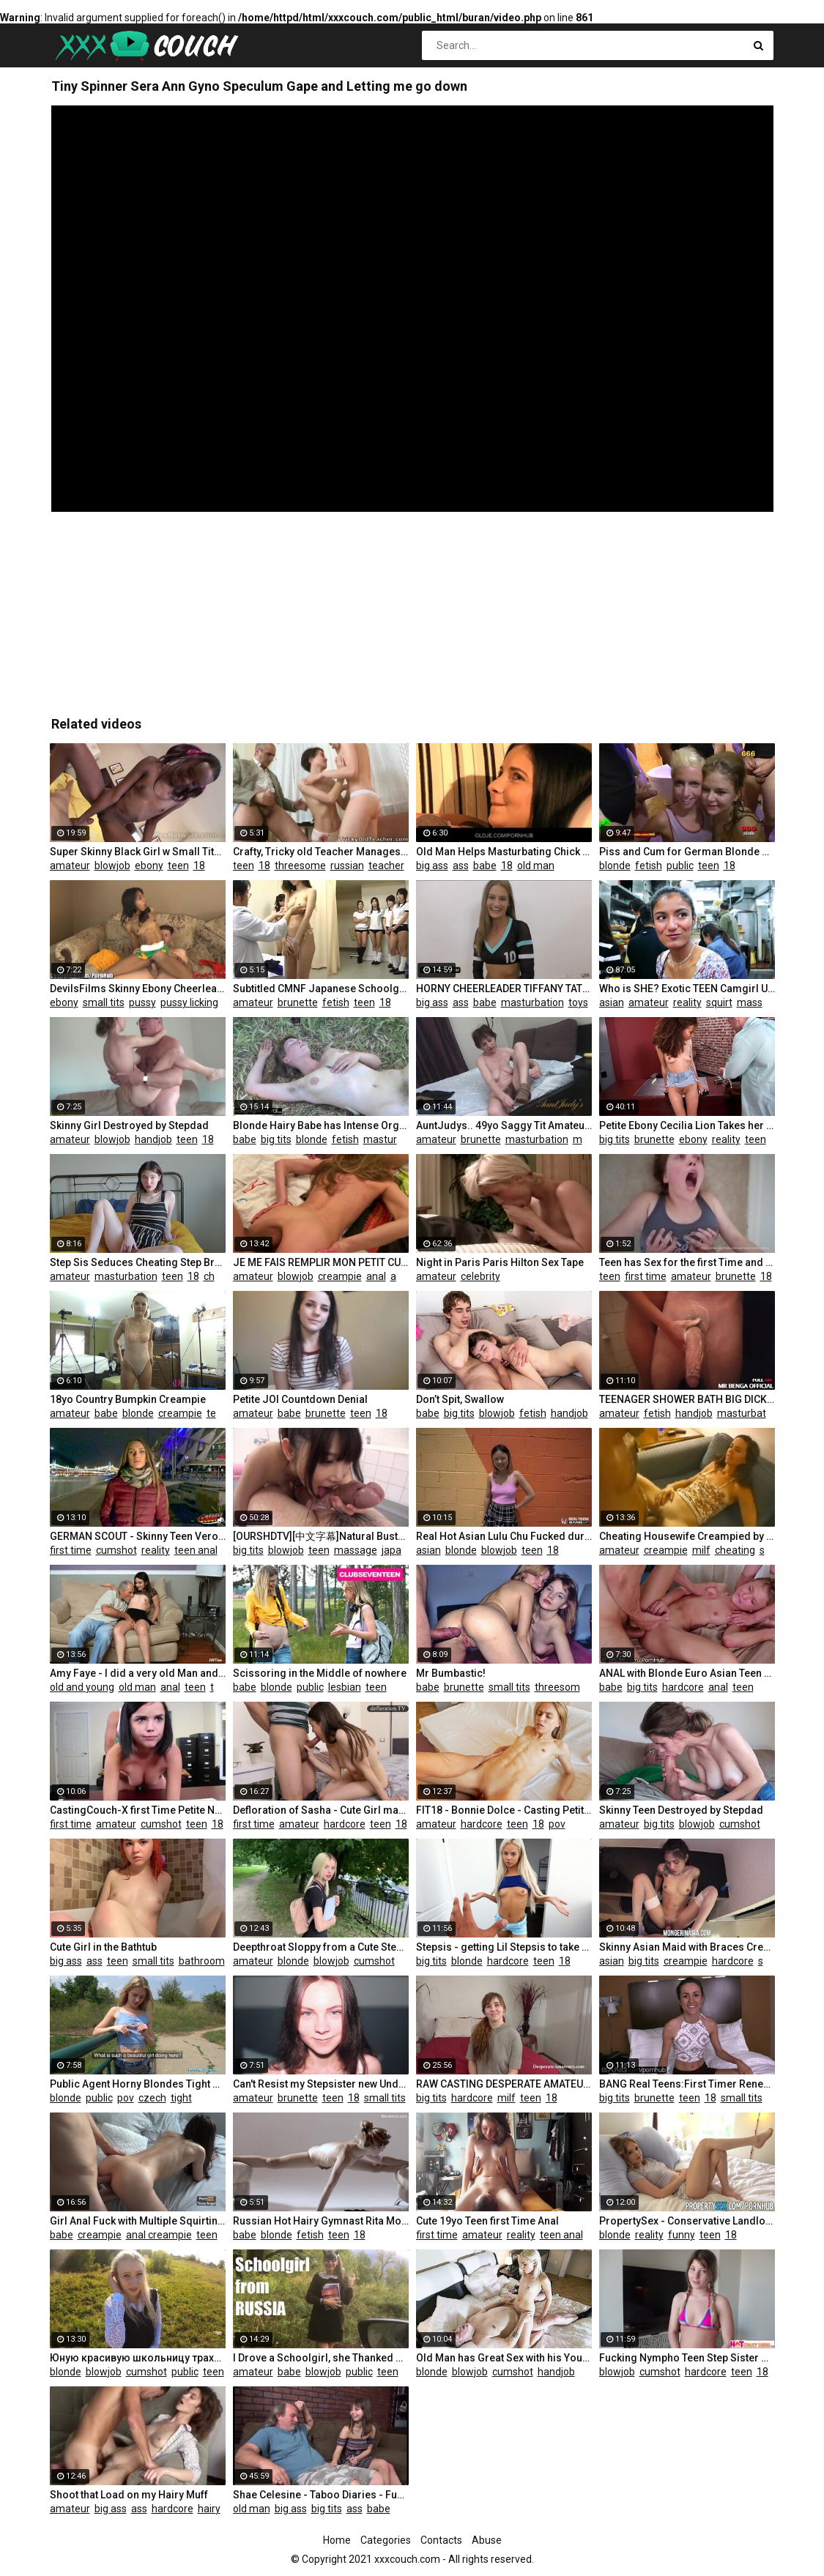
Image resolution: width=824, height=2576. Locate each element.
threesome (300, 865)
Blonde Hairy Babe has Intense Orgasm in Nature (321, 1125)
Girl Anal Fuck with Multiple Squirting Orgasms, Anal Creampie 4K (138, 2221)
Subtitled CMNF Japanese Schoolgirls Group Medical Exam (321, 988)
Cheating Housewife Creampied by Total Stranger (687, 1536)
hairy (209, 2508)
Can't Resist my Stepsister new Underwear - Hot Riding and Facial (321, 2084)
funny (681, 2235)
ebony (149, 865)
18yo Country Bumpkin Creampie (128, 1399)
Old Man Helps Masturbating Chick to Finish (504, 851)
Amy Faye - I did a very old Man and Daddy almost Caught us (138, 1673)
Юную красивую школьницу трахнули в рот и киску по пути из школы (138, 2358)
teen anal (196, 1550)
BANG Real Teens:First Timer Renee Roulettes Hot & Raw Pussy (687, 2084)
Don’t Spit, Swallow (460, 1399)
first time (646, 1276)
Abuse (487, 2540)
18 (199, 865)
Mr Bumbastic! (451, 1673)
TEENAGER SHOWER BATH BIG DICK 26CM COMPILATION (687, 1399)
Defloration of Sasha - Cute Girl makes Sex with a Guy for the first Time (321, 1810)
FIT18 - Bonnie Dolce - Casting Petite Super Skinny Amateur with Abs (504, 1810)
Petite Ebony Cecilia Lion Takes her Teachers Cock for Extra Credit (687, 1125)
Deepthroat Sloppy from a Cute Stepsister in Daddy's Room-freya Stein (321, 1947)
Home (337, 2540)
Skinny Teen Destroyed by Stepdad (681, 1810)
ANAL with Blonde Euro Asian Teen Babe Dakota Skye (687, 1673)
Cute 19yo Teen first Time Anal (487, 2221)
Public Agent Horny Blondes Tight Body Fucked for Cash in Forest (138, 2084)
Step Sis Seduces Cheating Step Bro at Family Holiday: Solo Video (138, 1262)
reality (687, 1002)
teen (178, 865)
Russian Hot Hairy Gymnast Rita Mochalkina (321, 2221)
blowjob (112, 865)
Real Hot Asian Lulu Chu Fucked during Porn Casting (504, 1536)
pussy (142, 1002)
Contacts (441, 2540)
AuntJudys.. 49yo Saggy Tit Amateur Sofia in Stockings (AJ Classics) (504, 1125)
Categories (385, 2540)
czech (152, 2098)
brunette (298, 1002)
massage (758, 1002)
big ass (432, 865)
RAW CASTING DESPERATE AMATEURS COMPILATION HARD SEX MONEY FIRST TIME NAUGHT (504, 2084)
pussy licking (189, 1002)
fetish (648, 865)
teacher (386, 865)
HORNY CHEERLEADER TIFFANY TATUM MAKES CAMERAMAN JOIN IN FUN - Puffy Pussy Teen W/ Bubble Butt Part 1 (504, 988)
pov (557, 1824)
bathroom (202, 1961)
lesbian (344, 1687)
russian (347, 865)
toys (578, 1002)
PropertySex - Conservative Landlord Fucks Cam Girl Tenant (687, 2221)
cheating (224, 1276)
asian (611, 1002)
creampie (340, 1276)
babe (485, 865)
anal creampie (159, 2235)
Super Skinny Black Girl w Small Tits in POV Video (138, 851)
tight (181, 2098)
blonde (615, 865)
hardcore (683, 1687)
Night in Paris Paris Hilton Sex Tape (500, 1262)
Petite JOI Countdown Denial (300, 1399)
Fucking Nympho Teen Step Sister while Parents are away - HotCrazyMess (687, 2358)
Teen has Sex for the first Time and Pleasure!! (687, 1262)
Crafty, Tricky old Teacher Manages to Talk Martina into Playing (321, 851)
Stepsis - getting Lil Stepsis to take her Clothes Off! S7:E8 (504, 1947)
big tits (276, 1139)
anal (376, 1276)
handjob (153, 1139)
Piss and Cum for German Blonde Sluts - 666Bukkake (687, 851)
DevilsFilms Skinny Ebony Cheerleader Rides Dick (138, 988)
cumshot (116, 1550)
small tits (104, 1002)
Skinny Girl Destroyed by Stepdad (129, 1125)
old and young (82, 1687)
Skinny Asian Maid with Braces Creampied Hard (687, 1947)
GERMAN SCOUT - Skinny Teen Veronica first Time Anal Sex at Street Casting (138, 1536)
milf (701, 1550)
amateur (70, 865)
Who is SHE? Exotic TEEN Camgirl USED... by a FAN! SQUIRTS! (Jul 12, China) (687, 988)
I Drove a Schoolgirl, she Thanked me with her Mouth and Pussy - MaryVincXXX (321, 2358)
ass (461, 865)
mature (590, 1139)
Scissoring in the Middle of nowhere (320, 1673)
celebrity (480, 1276)
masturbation (532, 1002)
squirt (719, 1002)
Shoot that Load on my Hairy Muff (129, 2495)
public (680, 865)
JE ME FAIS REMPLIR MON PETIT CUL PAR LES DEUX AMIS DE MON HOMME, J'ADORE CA (321, 1262)
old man (535, 865)
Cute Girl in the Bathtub (103, 1947)
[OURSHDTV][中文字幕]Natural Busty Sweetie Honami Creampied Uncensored (321, 1536)
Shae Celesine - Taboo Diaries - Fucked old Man (321, 2495)
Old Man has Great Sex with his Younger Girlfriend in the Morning (504, 2358)
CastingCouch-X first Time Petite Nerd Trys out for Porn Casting (138, 1810)
